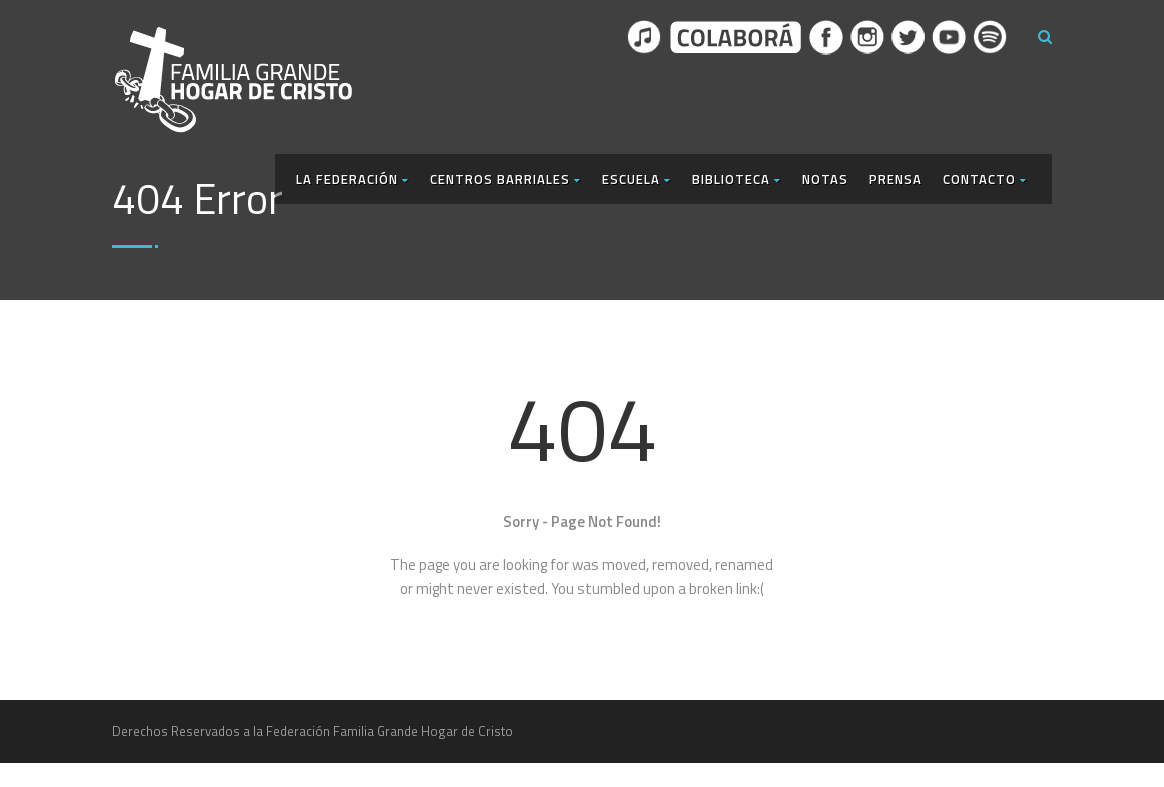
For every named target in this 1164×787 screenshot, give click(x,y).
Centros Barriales (505, 179)
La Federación (352, 179)
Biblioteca (736, 179)
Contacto (985, 179)
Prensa (895, 179)
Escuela (636, 179)
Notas (825, 179)
